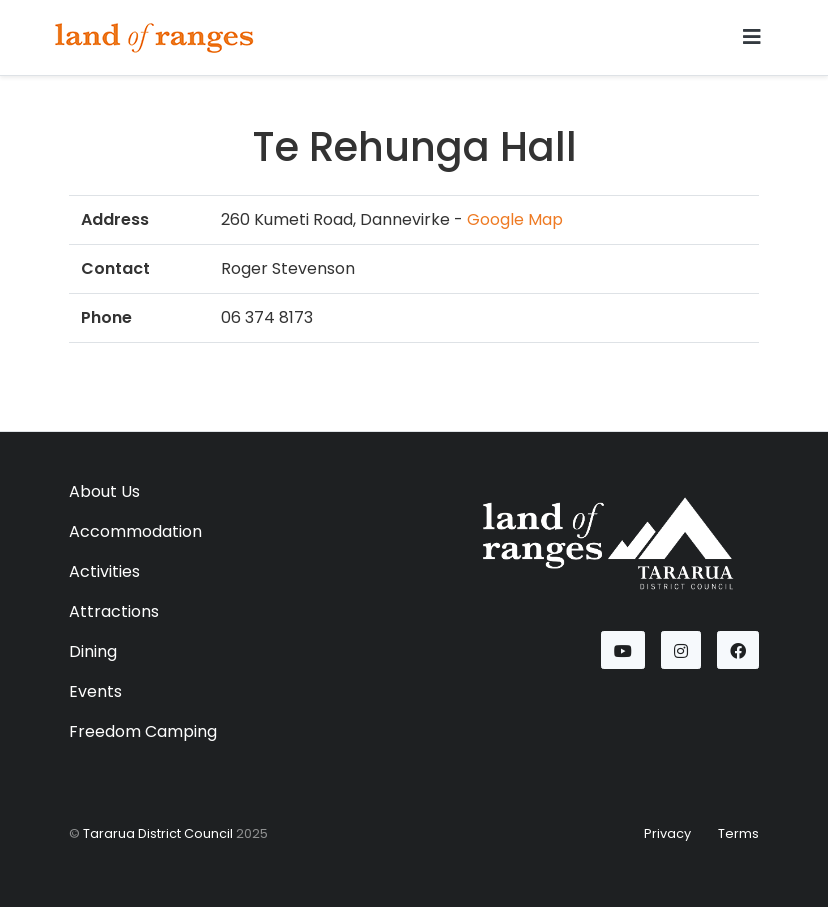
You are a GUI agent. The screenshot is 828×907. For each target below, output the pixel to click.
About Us (104, 491)
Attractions (114, 611)
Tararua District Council (158, 833)
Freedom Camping (143, 731)
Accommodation (135, 531)
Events (95, 691)
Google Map (515, 219)
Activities (104, 571)
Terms (738, 833)
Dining (93, 651)
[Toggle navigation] (752, 37)
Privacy (667, 833)
